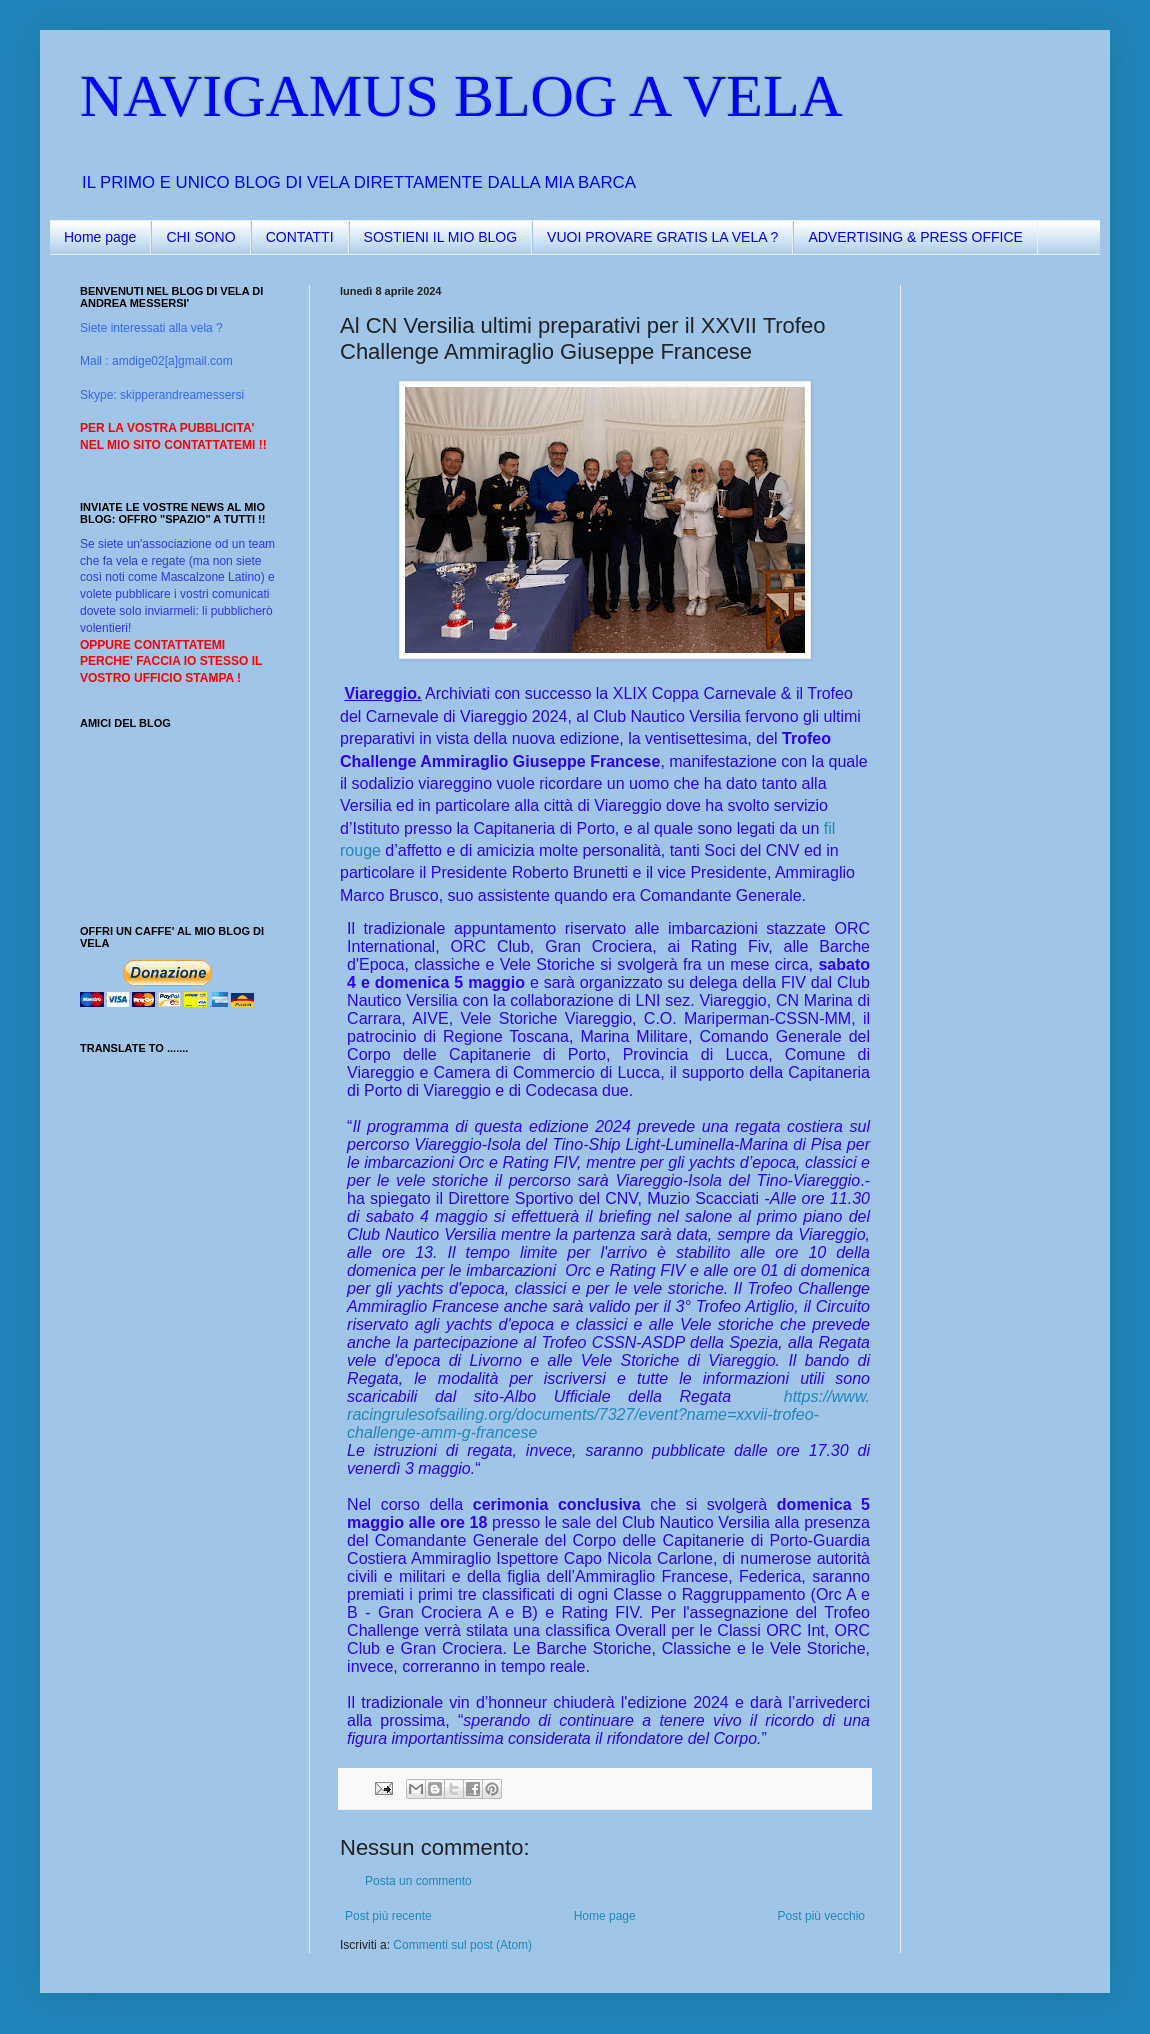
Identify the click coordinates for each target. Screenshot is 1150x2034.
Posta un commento (418, 1881)
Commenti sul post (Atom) (462, 1945)
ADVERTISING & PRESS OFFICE (915, 237)
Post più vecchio (821, 1916)
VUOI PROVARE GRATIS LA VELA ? (662, 237)
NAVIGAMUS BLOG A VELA (461, 96)
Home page (100, 237)
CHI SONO (200, 237)
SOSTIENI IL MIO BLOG (441, 237)
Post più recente (388, 1916)
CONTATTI (300, 237)
